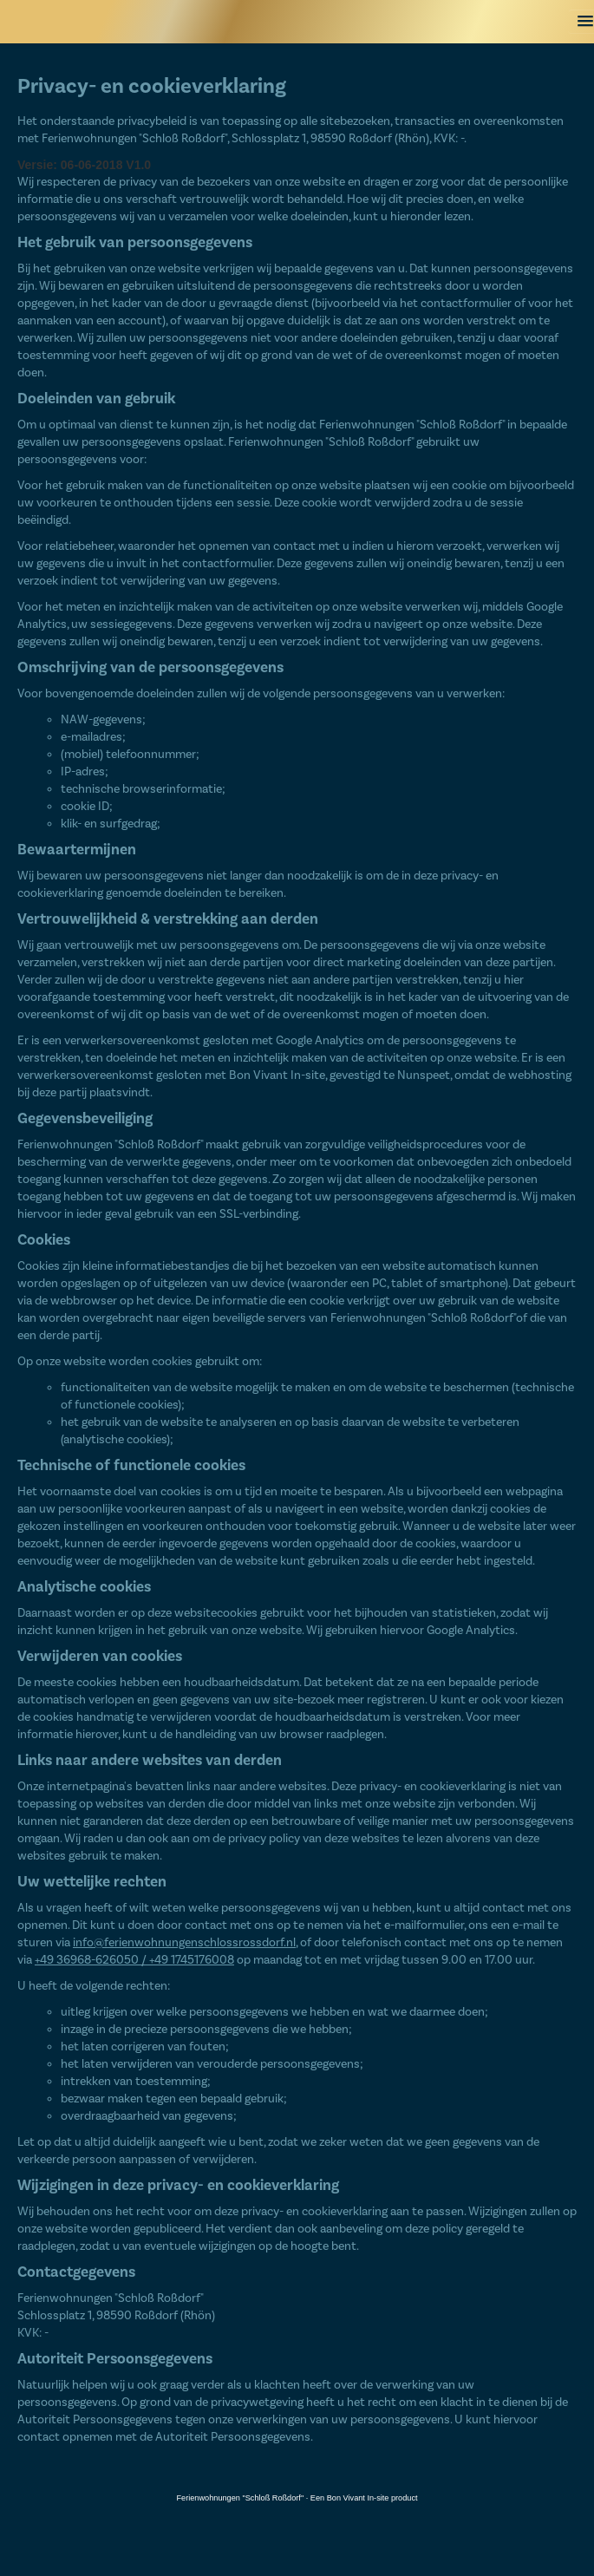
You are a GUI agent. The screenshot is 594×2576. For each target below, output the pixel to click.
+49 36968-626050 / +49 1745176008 (134, 1960)
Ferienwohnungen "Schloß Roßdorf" (240, 2498)
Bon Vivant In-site (358, 2498)
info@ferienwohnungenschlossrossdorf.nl (184, 1943)
